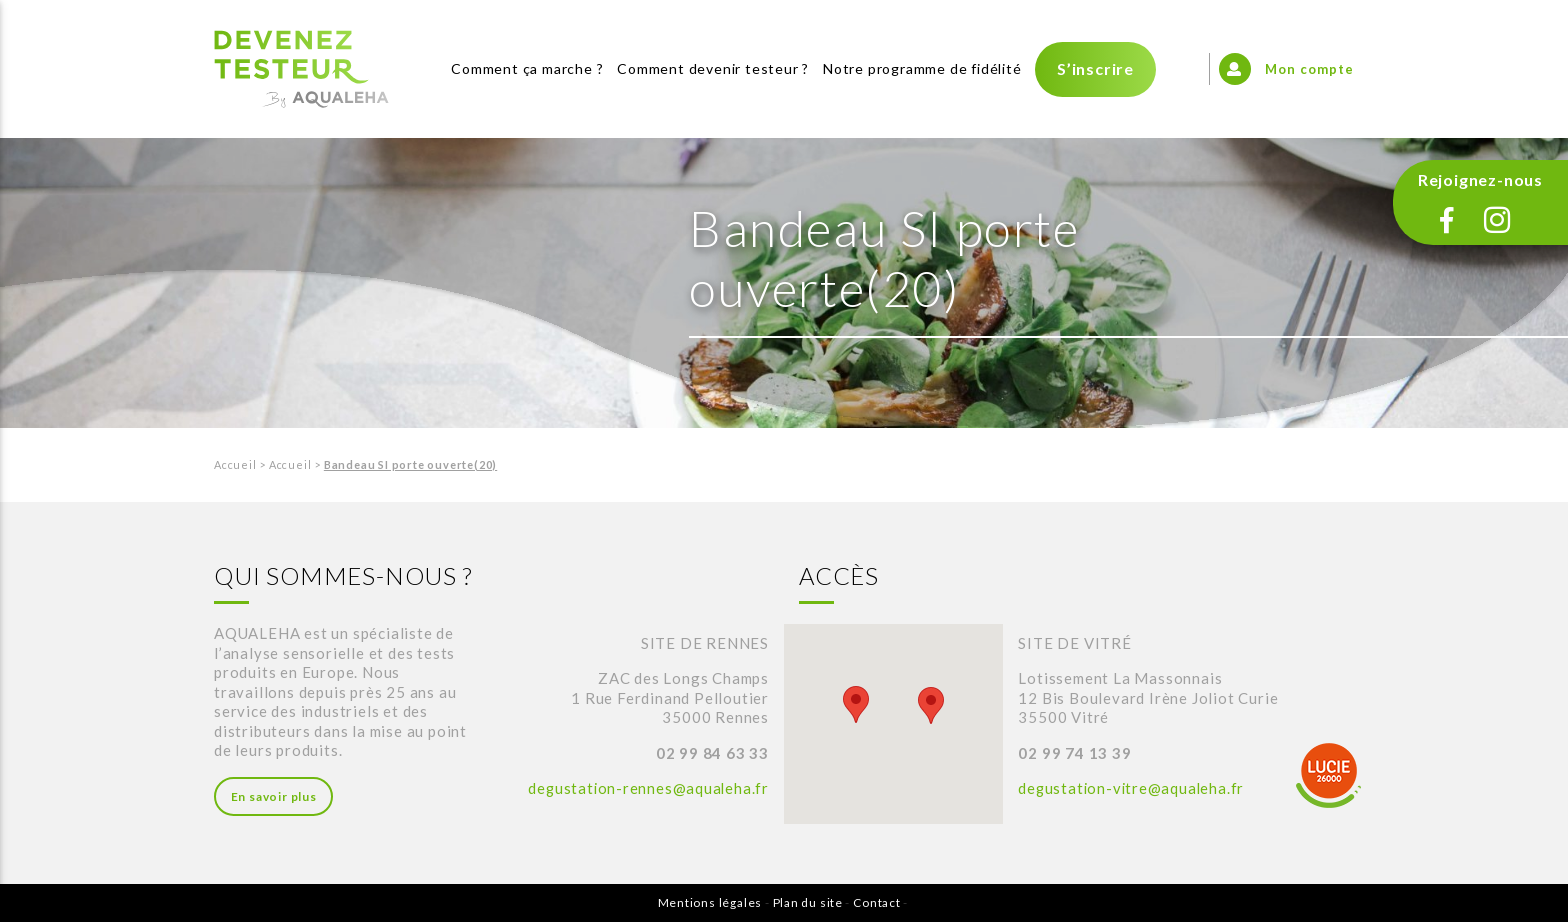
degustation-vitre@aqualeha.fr (1133, 788)
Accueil (236, 464)
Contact (878, 902)
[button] (856, 704)
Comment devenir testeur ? (713, 68)
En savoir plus (274, 796)
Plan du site (808, 902)
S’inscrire (1095, 68)
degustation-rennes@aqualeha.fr (647, 788)
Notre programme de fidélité (922, 68)
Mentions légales (709, 902)
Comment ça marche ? (527, 68)
